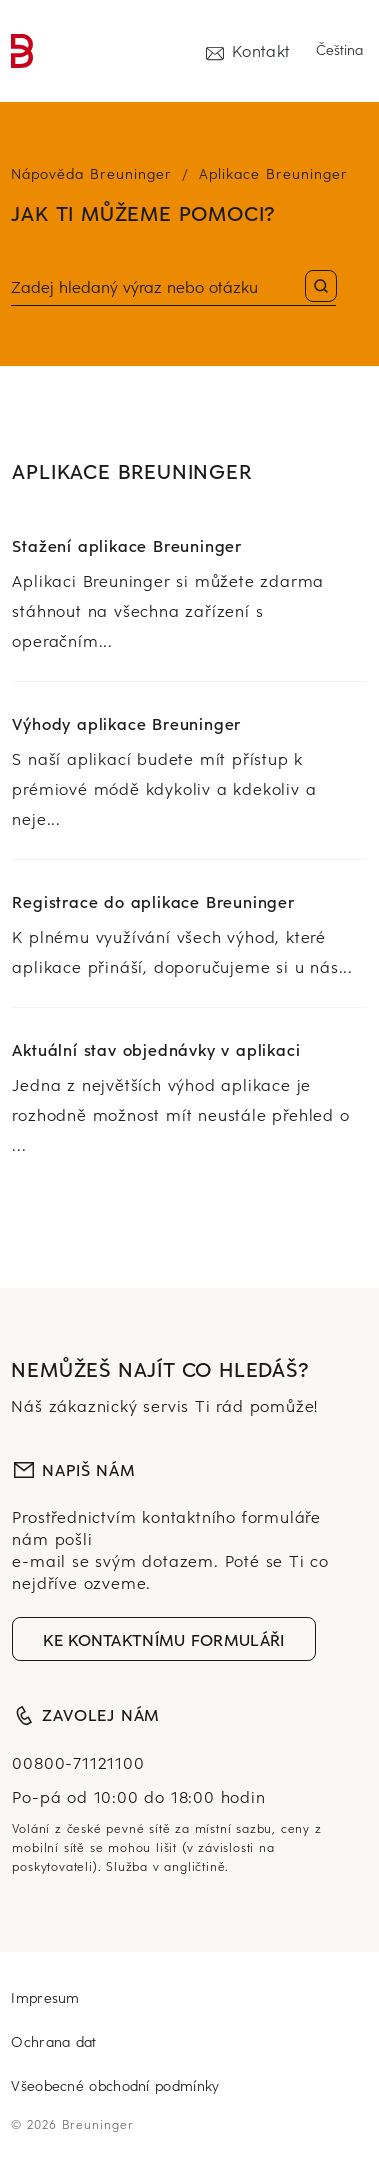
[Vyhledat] (173, 288)
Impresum (45, 1997)
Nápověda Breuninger (91, 173)
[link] (22, 51)
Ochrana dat (53, 2041)
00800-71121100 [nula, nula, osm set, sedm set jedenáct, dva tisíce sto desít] (78, 1762)
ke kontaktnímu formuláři (163, 1639)
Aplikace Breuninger (273, 173)
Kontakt (248, 50)
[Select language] (342, 50)
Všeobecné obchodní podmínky (115, 2085)
